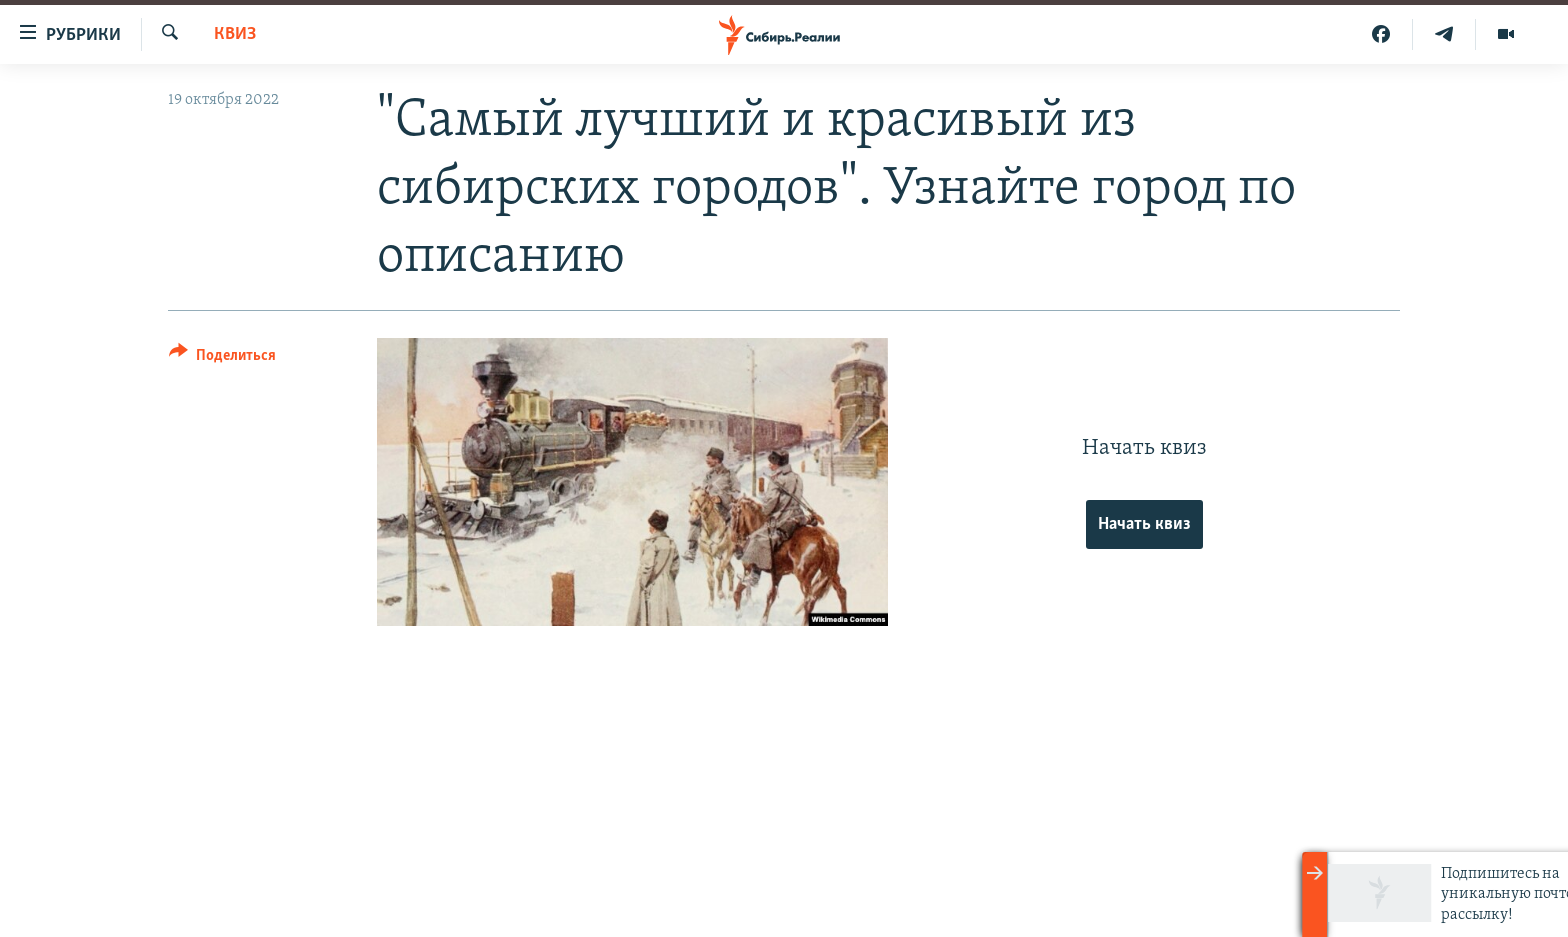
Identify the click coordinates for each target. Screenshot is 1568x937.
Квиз (235, 34)
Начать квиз (1144, 524)
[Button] (222, 358)
